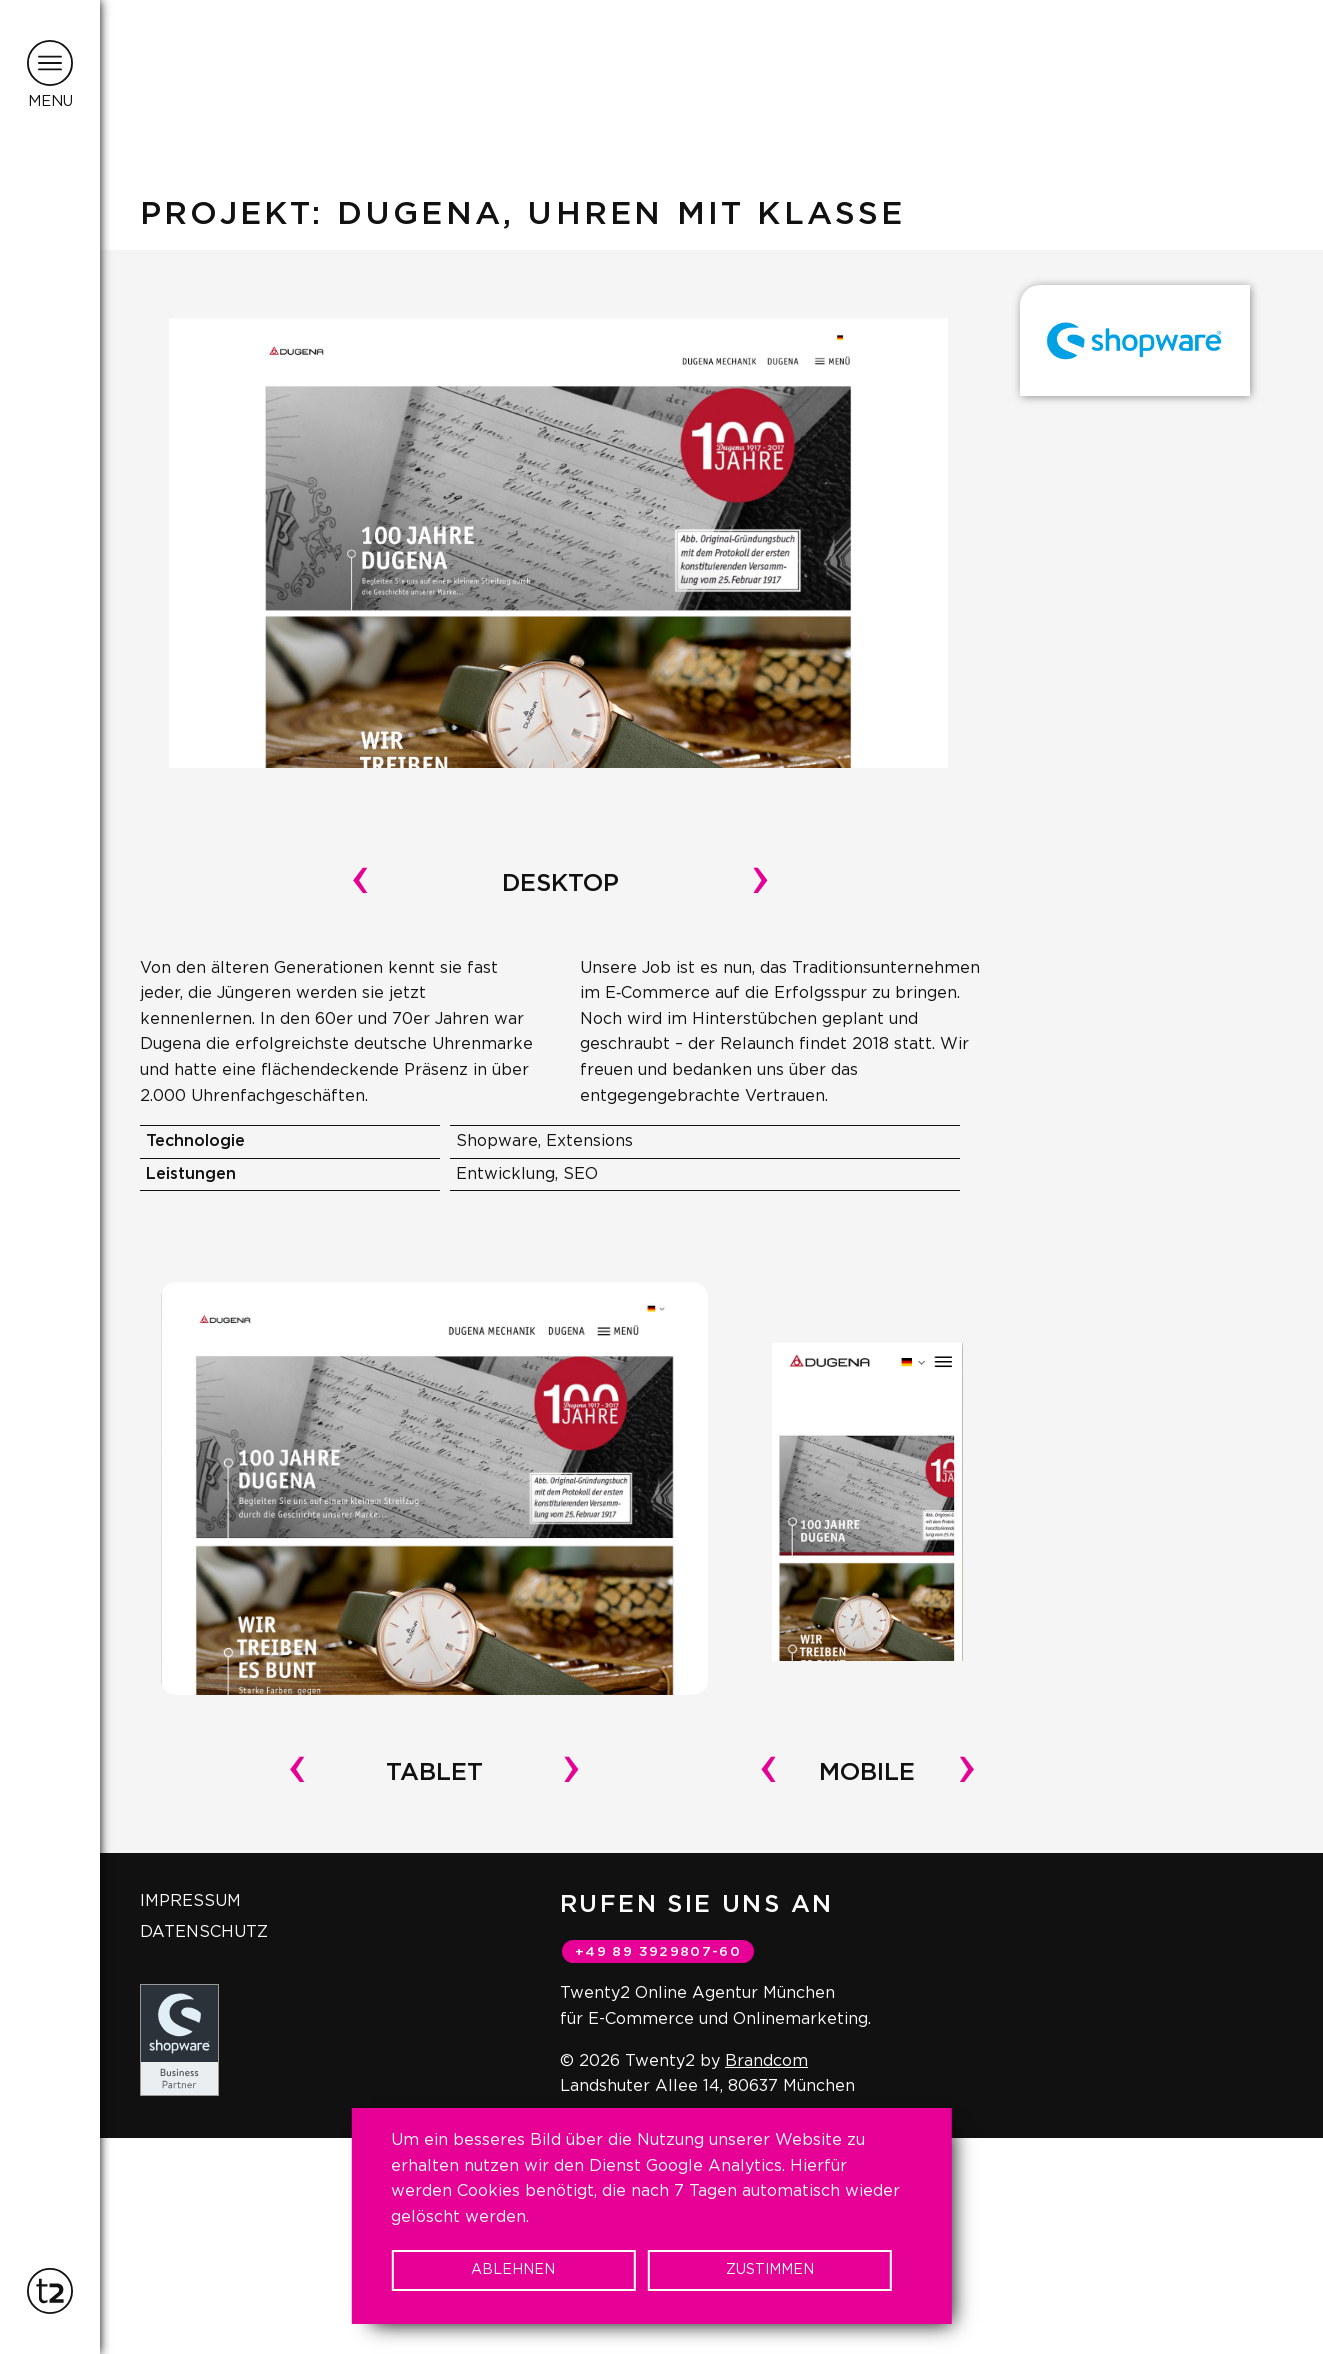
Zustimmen (770, 2270)
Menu (50, 101)
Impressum (190, 1901)
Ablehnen (513, 2270)
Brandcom (766, 2061)
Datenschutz (204, 1932)
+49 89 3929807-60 (658, 1952)
